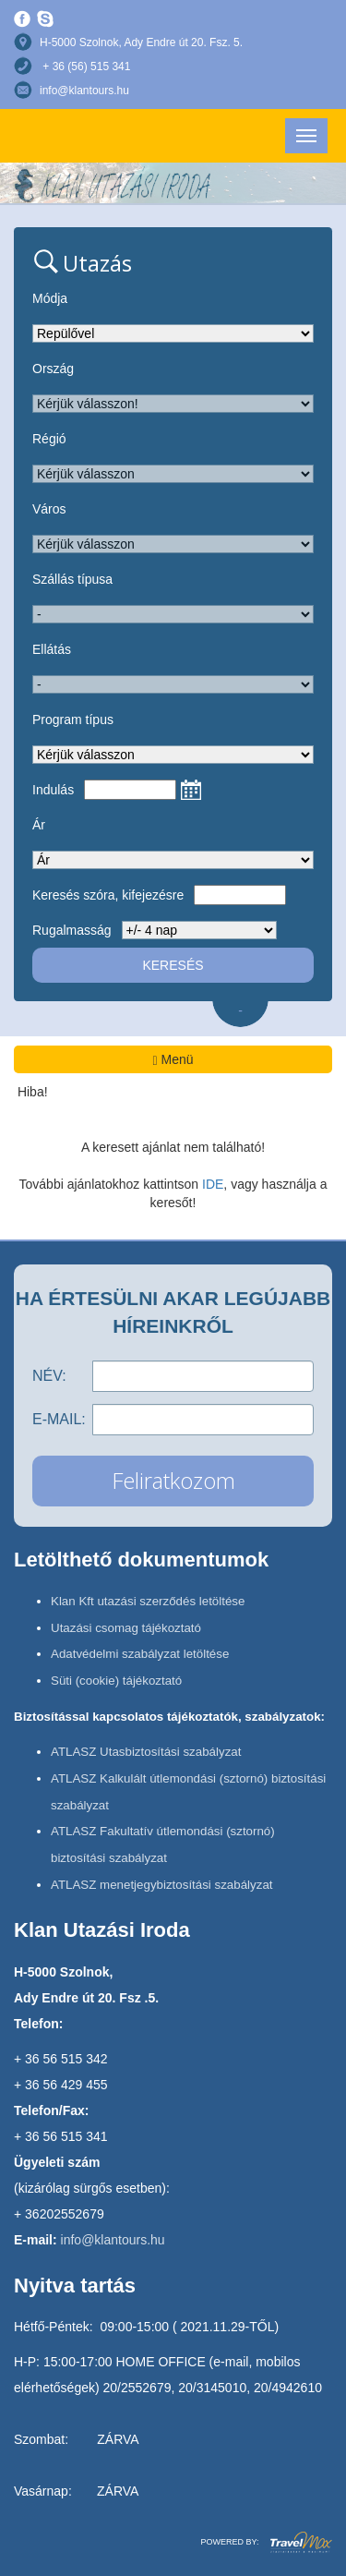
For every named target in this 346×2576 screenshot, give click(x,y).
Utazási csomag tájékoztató (126, 1628)
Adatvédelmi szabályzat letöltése (140, 1654)
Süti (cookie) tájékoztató (116, 1680)
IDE (212, 1184)
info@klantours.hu (84, 90)
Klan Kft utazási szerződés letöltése (148, 1601)
